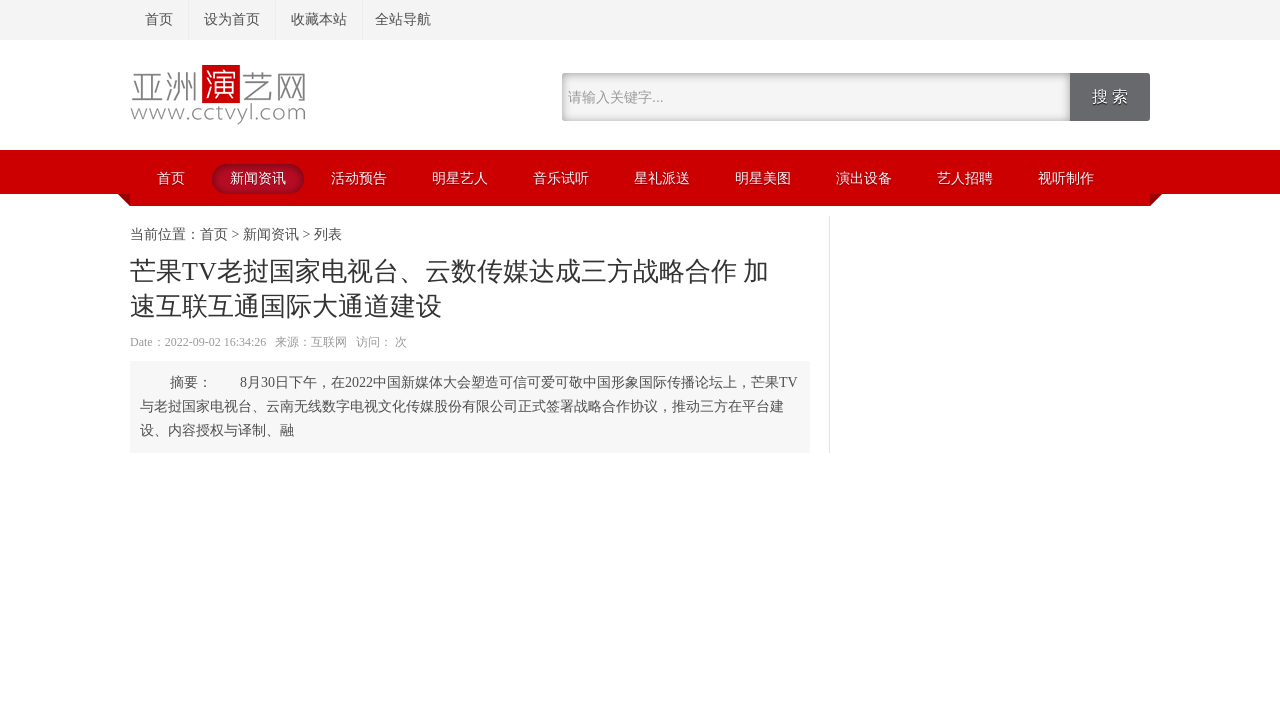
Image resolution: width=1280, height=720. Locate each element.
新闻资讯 (258, 178)
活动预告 (359, 178)
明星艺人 (460, 178)
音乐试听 (561, 178)
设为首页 (232, 19)
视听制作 (1066, 178)
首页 (159, 19)
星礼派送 (662, 178)
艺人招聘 (965, 178)
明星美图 (763, 178)
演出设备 (864, 178)
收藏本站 (319, 19)
